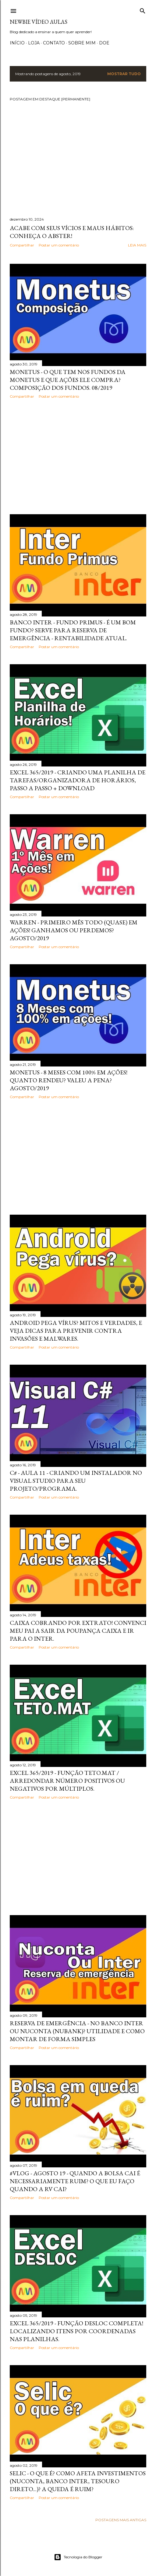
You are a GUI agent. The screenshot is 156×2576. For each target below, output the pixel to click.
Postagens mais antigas (120, 2520)
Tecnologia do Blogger (78, 2557)
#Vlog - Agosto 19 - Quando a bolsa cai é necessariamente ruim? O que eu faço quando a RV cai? (75, 2181)
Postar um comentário (59, 245)
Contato (54, 43)
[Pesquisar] (142, 10)
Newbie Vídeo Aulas (38, 21)
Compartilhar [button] (22, 245)
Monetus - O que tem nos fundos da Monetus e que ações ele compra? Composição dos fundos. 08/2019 (68, 380)
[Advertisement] (78, 456)
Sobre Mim (82, 43)
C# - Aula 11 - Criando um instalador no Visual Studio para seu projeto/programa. (76, 1480)
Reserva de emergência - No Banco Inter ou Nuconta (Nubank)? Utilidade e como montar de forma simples (77, 2031)
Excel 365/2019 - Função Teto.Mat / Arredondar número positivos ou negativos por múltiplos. (67, 1780)
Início (17, 43)
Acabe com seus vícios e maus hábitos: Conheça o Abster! (72, 232)
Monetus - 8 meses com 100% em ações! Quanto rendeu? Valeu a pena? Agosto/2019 (68, 1080)
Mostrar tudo (124, 74)
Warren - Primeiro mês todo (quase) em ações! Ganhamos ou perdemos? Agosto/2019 (73, 930)
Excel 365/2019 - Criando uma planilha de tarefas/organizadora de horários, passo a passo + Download (77, 780)
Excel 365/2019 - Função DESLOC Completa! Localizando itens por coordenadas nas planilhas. (76, 2331)
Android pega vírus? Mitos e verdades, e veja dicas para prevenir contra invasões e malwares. (76, 1330)
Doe (104, 43)
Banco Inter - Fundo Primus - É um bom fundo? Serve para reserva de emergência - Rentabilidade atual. (73, 630)
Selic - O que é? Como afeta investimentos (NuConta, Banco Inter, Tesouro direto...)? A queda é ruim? (78, 2481)
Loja (34, 43)
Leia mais (137, 245)
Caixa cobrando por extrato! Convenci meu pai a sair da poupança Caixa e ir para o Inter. (78, 1630)
